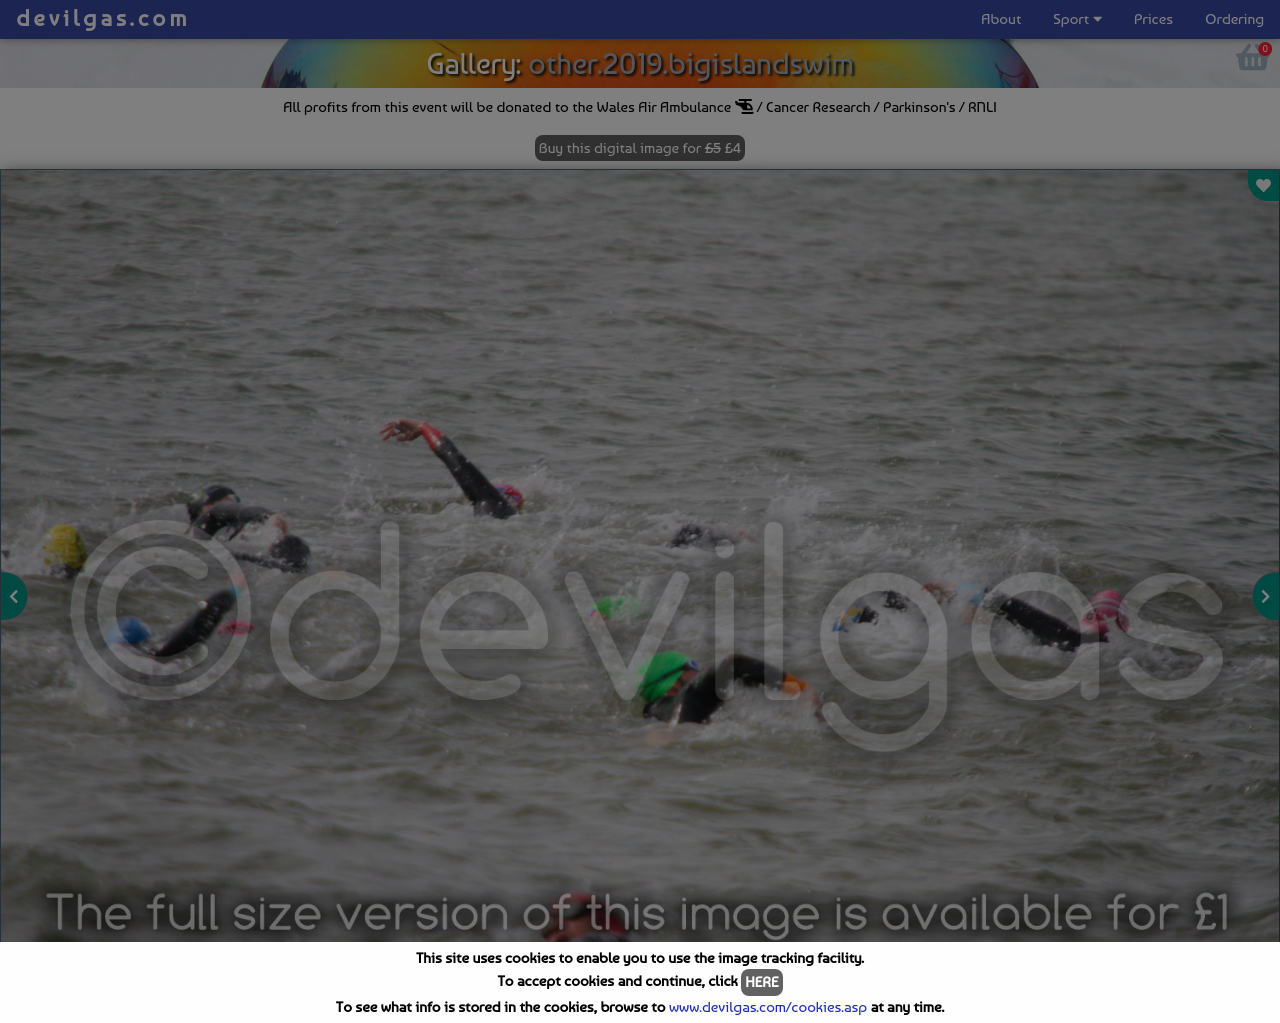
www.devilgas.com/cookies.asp (768, 1007)
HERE (761, 982)
